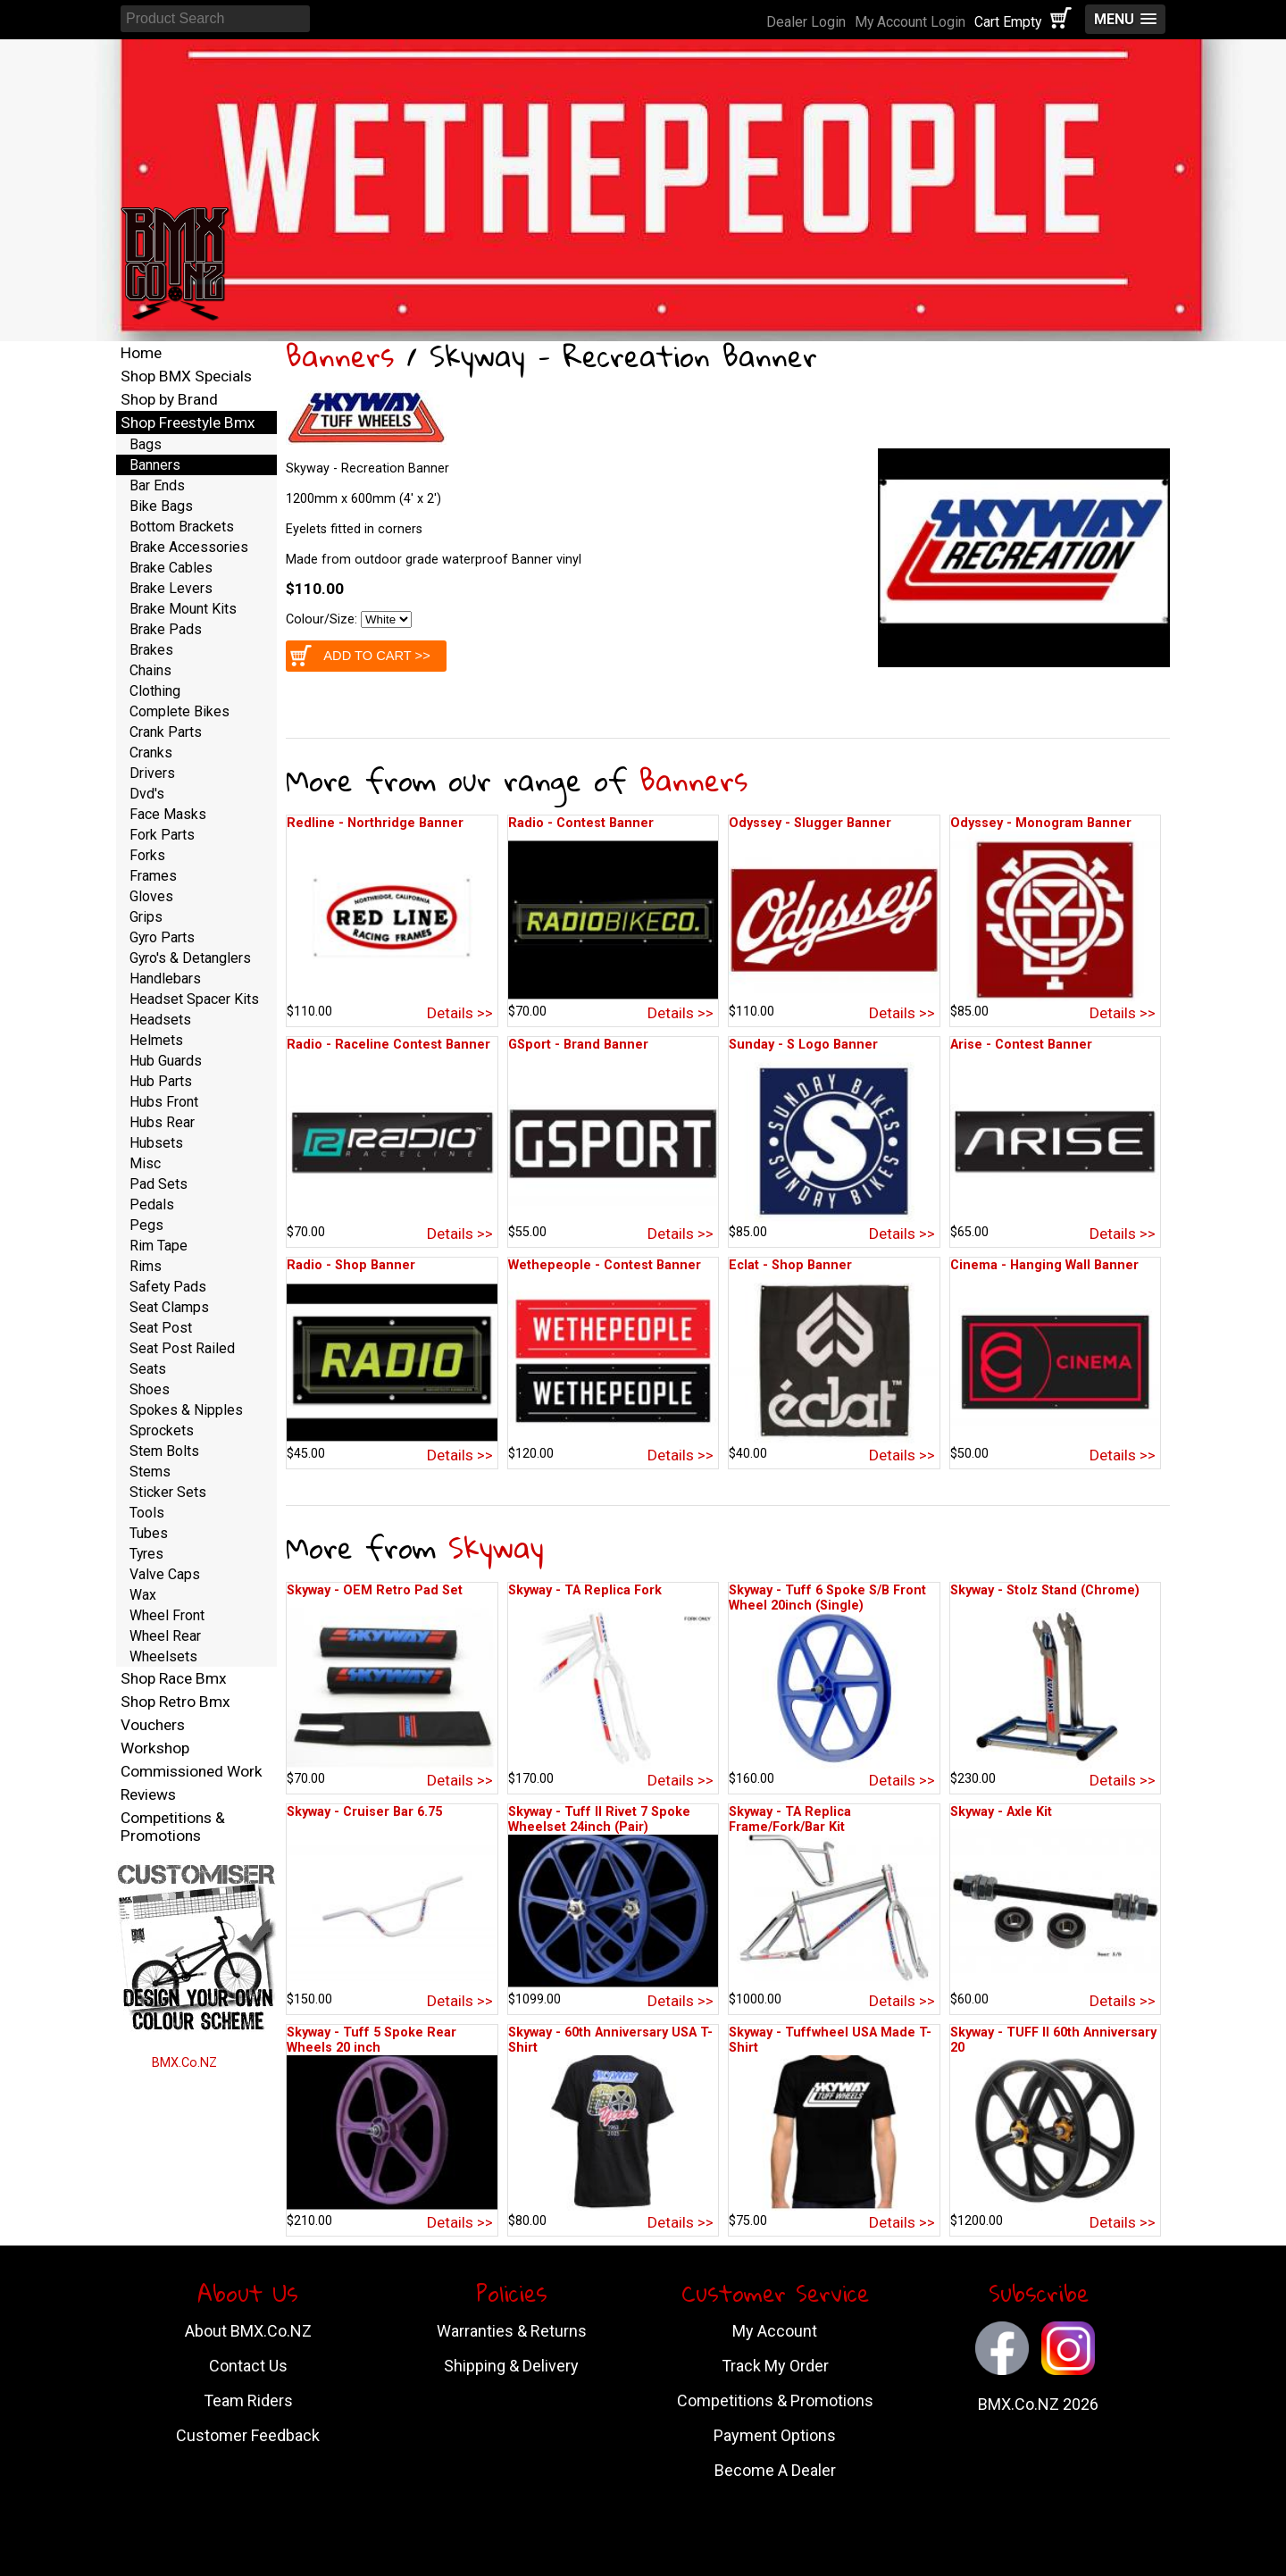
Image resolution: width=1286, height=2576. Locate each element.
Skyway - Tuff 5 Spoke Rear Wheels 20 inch (371, 2040)
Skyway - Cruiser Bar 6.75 (364, 1811)
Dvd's (146, 793)
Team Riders (248, 2400)
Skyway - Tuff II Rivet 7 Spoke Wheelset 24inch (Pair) (599, 1819)
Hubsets (156, 1142)
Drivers (152, 773)
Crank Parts (165, 731)
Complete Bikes (179, 711)
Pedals (151, 1204)
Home (141, 353)
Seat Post (160, 1327)
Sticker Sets (167, 1492)
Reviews (148, 1794)
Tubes (148, 1533)
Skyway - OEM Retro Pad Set (375, 1590)
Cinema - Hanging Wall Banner (1044, 1265)
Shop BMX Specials (186, 376)
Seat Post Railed (182, 1348)
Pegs (146, 1225)
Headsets (160, 1019)
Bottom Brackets (181, 526)
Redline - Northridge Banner (375, 823)
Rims (145, 1266)
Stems (150, 1471)
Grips (146, 916)
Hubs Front (163, 1101)
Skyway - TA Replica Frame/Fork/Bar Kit (790, 1819)
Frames (153, 875)
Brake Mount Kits (183, 608)
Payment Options (775, 2435)
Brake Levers (171, 588)
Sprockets (161, 1430)
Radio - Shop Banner (351, 1265)
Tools (146, 1512)
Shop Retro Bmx (175, 1701)
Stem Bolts (164, 1451)
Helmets (156, 1040)
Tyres (146, 1553)
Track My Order (775, 2365)
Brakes (151, 649)
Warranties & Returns (512, 2330)
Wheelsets (163, 1656)
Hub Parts (160, 1081)
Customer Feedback (248, 2435)
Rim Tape (158, 1245)
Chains (150, 670)
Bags (145, 444)
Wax (142, 1594)
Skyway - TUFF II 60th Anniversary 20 (1053, 2040)
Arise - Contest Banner (1021, 1044)
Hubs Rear (162, 1122)
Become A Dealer (775, 2470)
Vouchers (153, 1725)
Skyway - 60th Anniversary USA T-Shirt (610, 2040)
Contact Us (248, 2365)
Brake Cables (171, 567)
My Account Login (910, 21)
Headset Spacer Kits (194, 999)
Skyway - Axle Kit (1001, 1811)
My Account (774, 2330)
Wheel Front (167, 1615)
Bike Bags (161, 506)
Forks (147, 855)
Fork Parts (162, 834)
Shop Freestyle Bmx (188, 422)
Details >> (460, 1013)
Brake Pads (165, 629)
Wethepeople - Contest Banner (604, 1265)
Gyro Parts (162, 937)
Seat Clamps (169, 1307)
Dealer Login (806, 21)
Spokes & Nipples (186, 1409)
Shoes (149, 1389)
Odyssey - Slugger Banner (810, 823)
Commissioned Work (192, 1771)
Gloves (151, 896)
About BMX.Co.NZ (248, 2330)
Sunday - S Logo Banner (803, 1044)
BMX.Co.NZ (184, 2062)
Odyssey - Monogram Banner (1041, 823)
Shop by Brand (169, 399)
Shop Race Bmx (174, 1678)
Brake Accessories (188, 547)
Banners (340, 356)
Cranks (150, 752)
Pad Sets (158, 1183)
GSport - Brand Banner (578, 1044)
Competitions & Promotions (173, 1826)
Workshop (155, 1748)
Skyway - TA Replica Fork (585, 1590)
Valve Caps (164, 1574)
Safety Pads (167, 1286)
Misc (145, 1163)
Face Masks (167, 814)
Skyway (496, 1547)
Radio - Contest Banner (581, 823)
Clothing (154, 690)
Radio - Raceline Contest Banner (388, 1044)
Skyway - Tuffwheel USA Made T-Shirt (830, 2040)
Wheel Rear (165, 1635)
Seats (147, 1368)
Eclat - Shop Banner (790, 1265)
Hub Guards (165, 1060)
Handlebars (165, 978)
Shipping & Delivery (511, 2365)
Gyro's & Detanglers (190, 957)
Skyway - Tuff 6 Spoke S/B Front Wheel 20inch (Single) (827, 1598)
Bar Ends (157, 485)
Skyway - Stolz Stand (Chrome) (1045, 1590)
